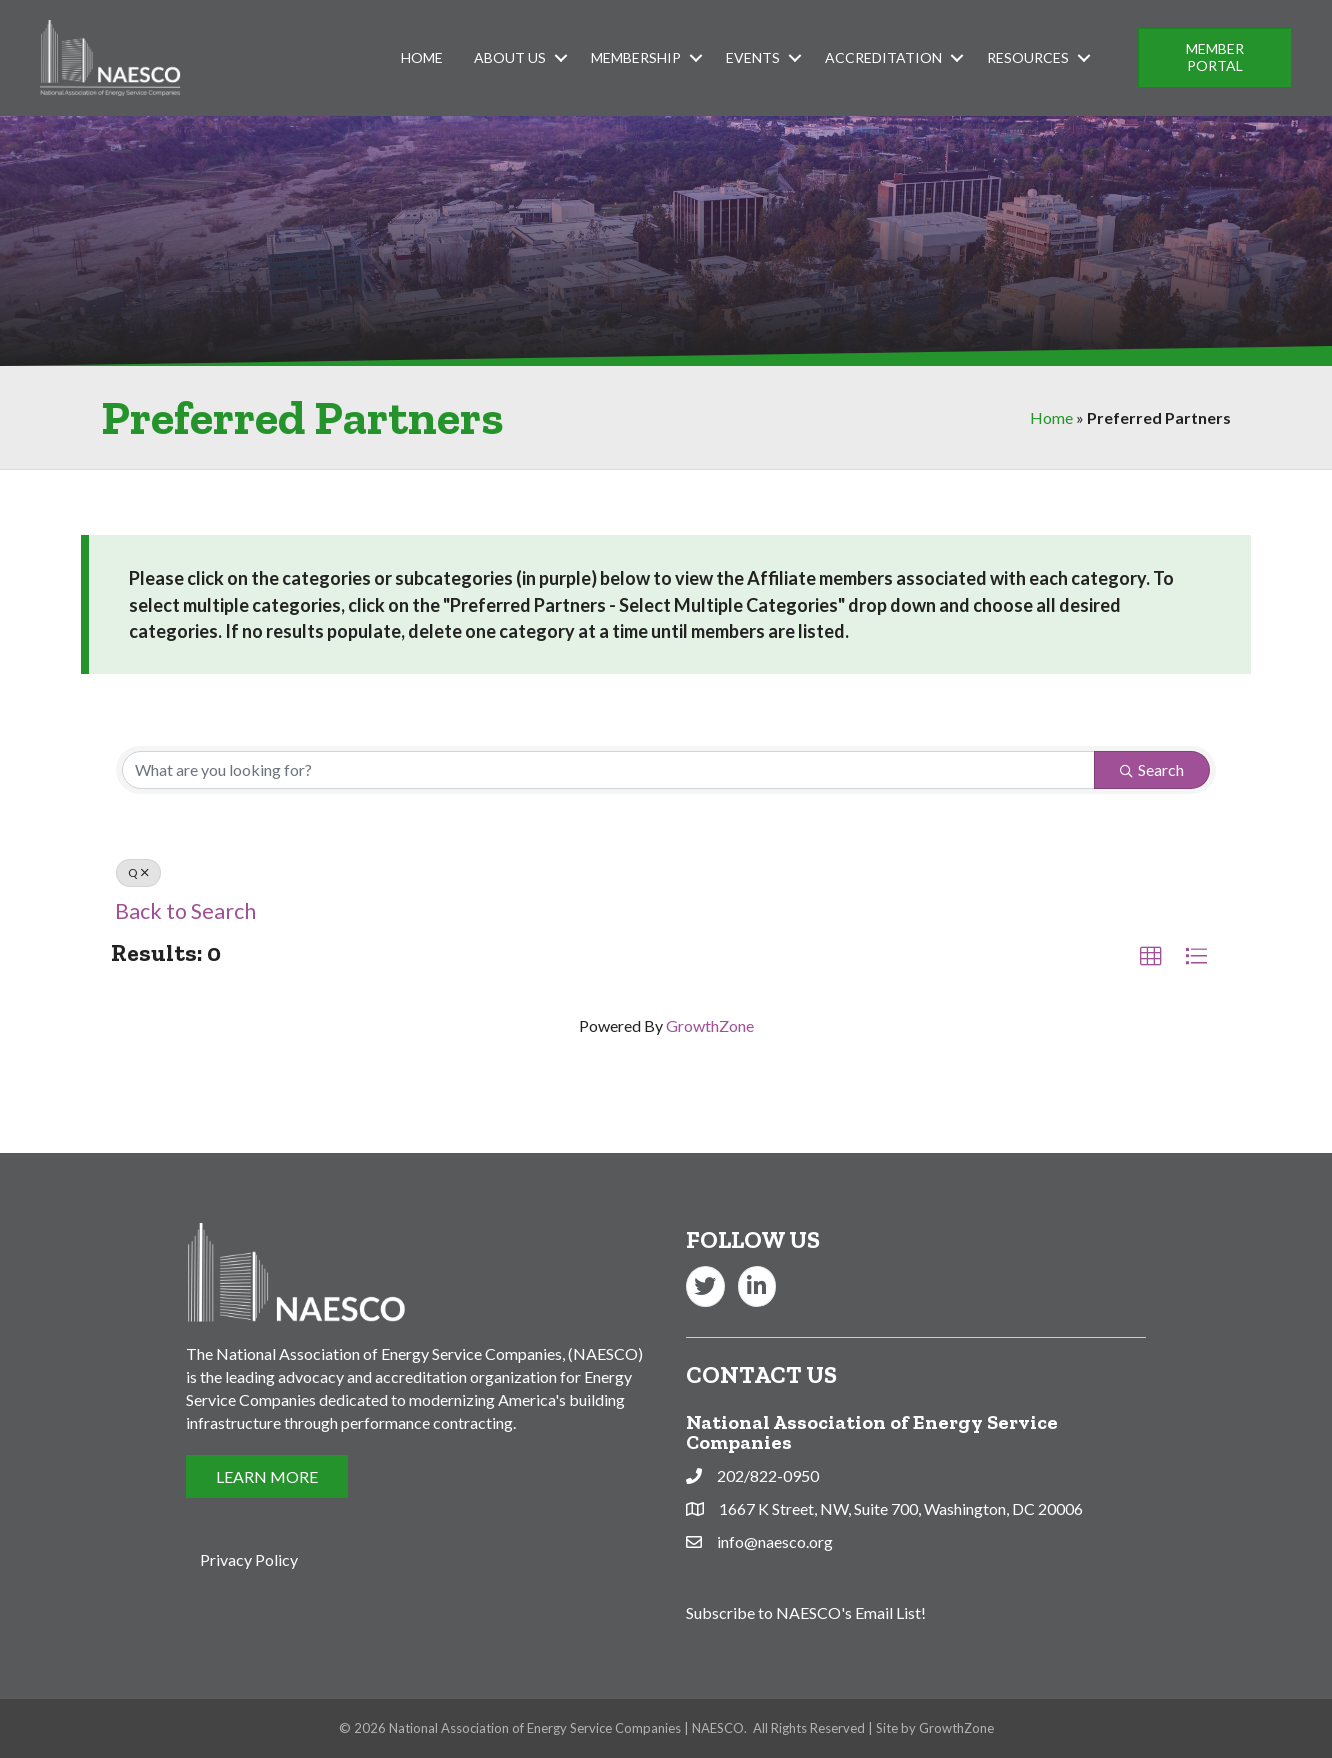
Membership (636, 57)
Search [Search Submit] (1152, 769)
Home (422, 57)
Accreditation (883, 57)
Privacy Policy (249, 1559)
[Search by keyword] (608, 770)
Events (753, 57)
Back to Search (185, 911)
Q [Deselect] (138, 872)
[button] (1215, 58)
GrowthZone (710, 1025)
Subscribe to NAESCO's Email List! (806, 1612)
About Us (510, 57)
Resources (1028, 57)
